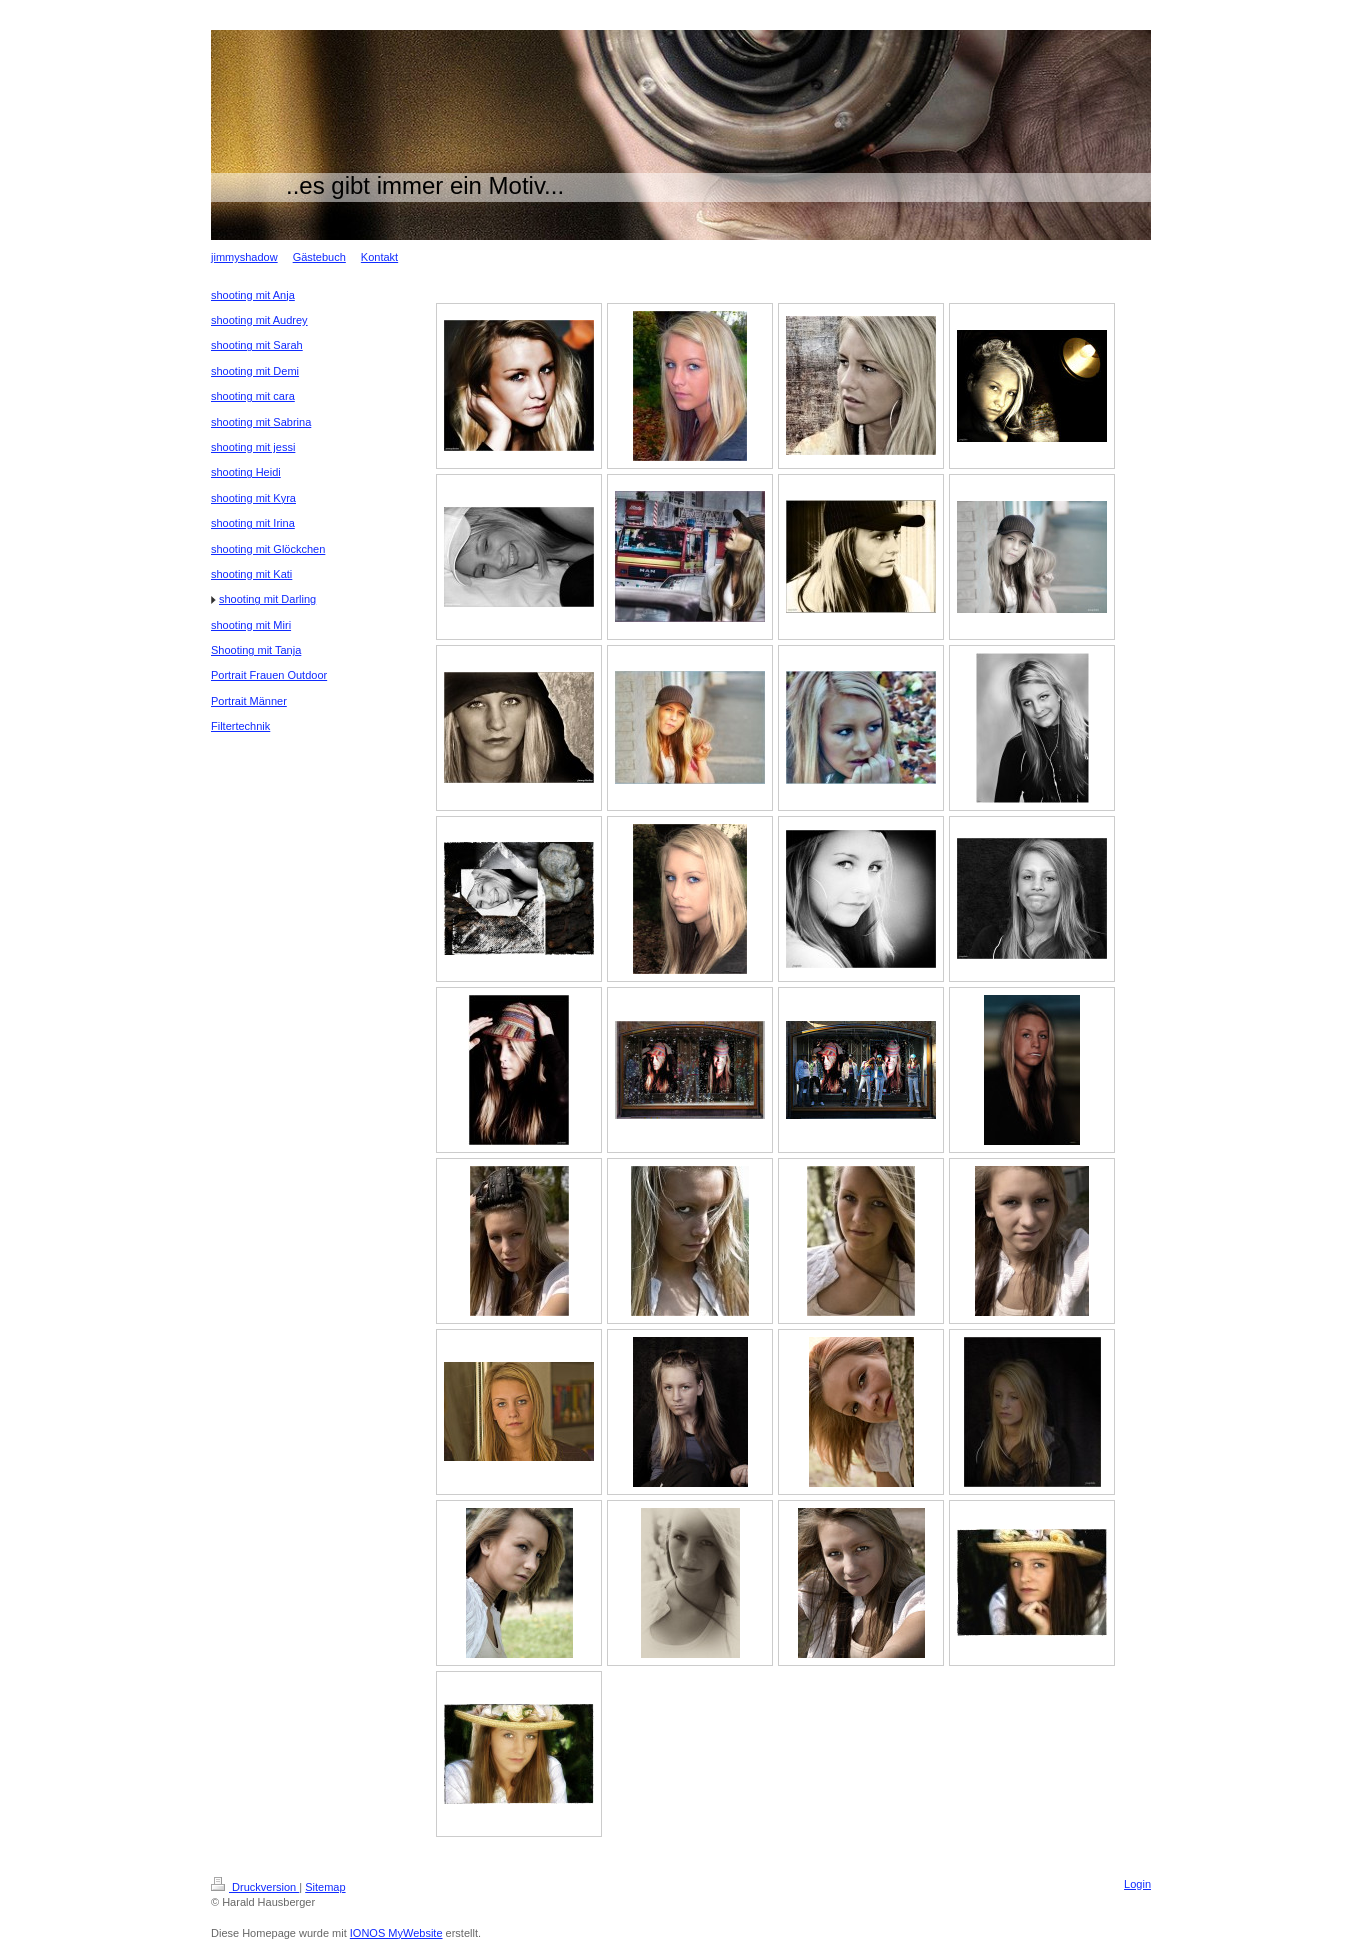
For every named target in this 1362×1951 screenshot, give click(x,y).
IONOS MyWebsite (396, 1933)
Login (1137, 1884)
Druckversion (255, 1887)
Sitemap (325, 1887)
